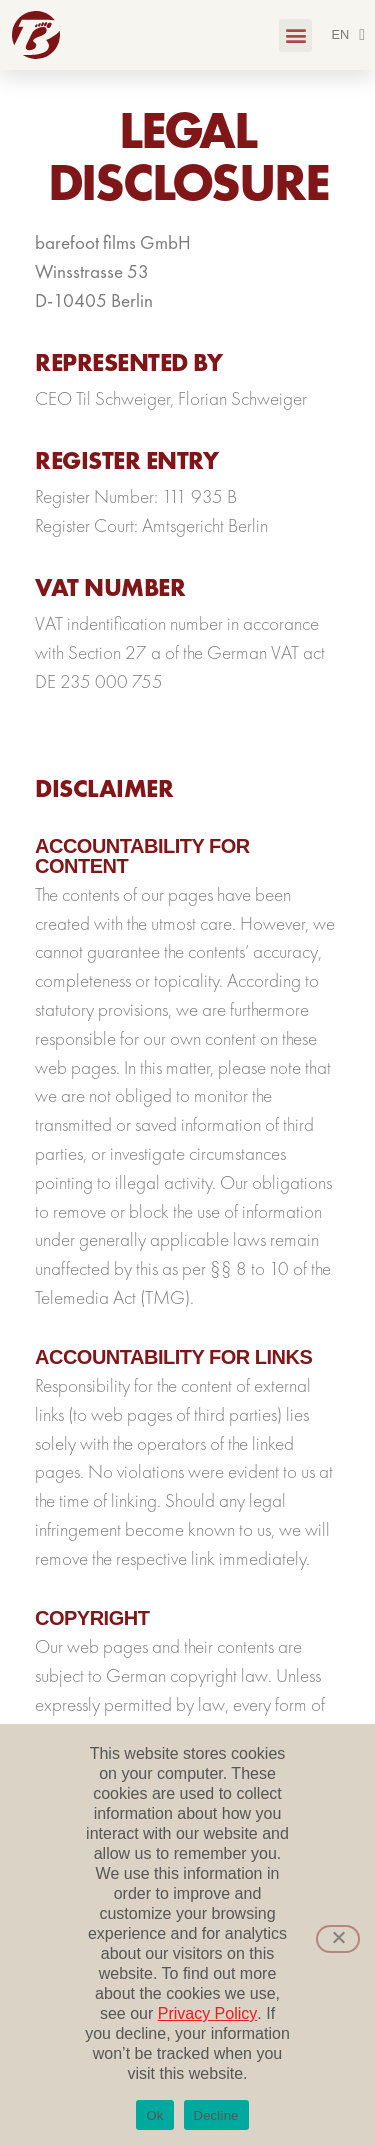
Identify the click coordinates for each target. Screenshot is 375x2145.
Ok (154, 2115)
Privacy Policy (208, 2013)
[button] (295, 35)
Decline (216, 2115)
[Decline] (338, 1939)
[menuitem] (348, 35)
